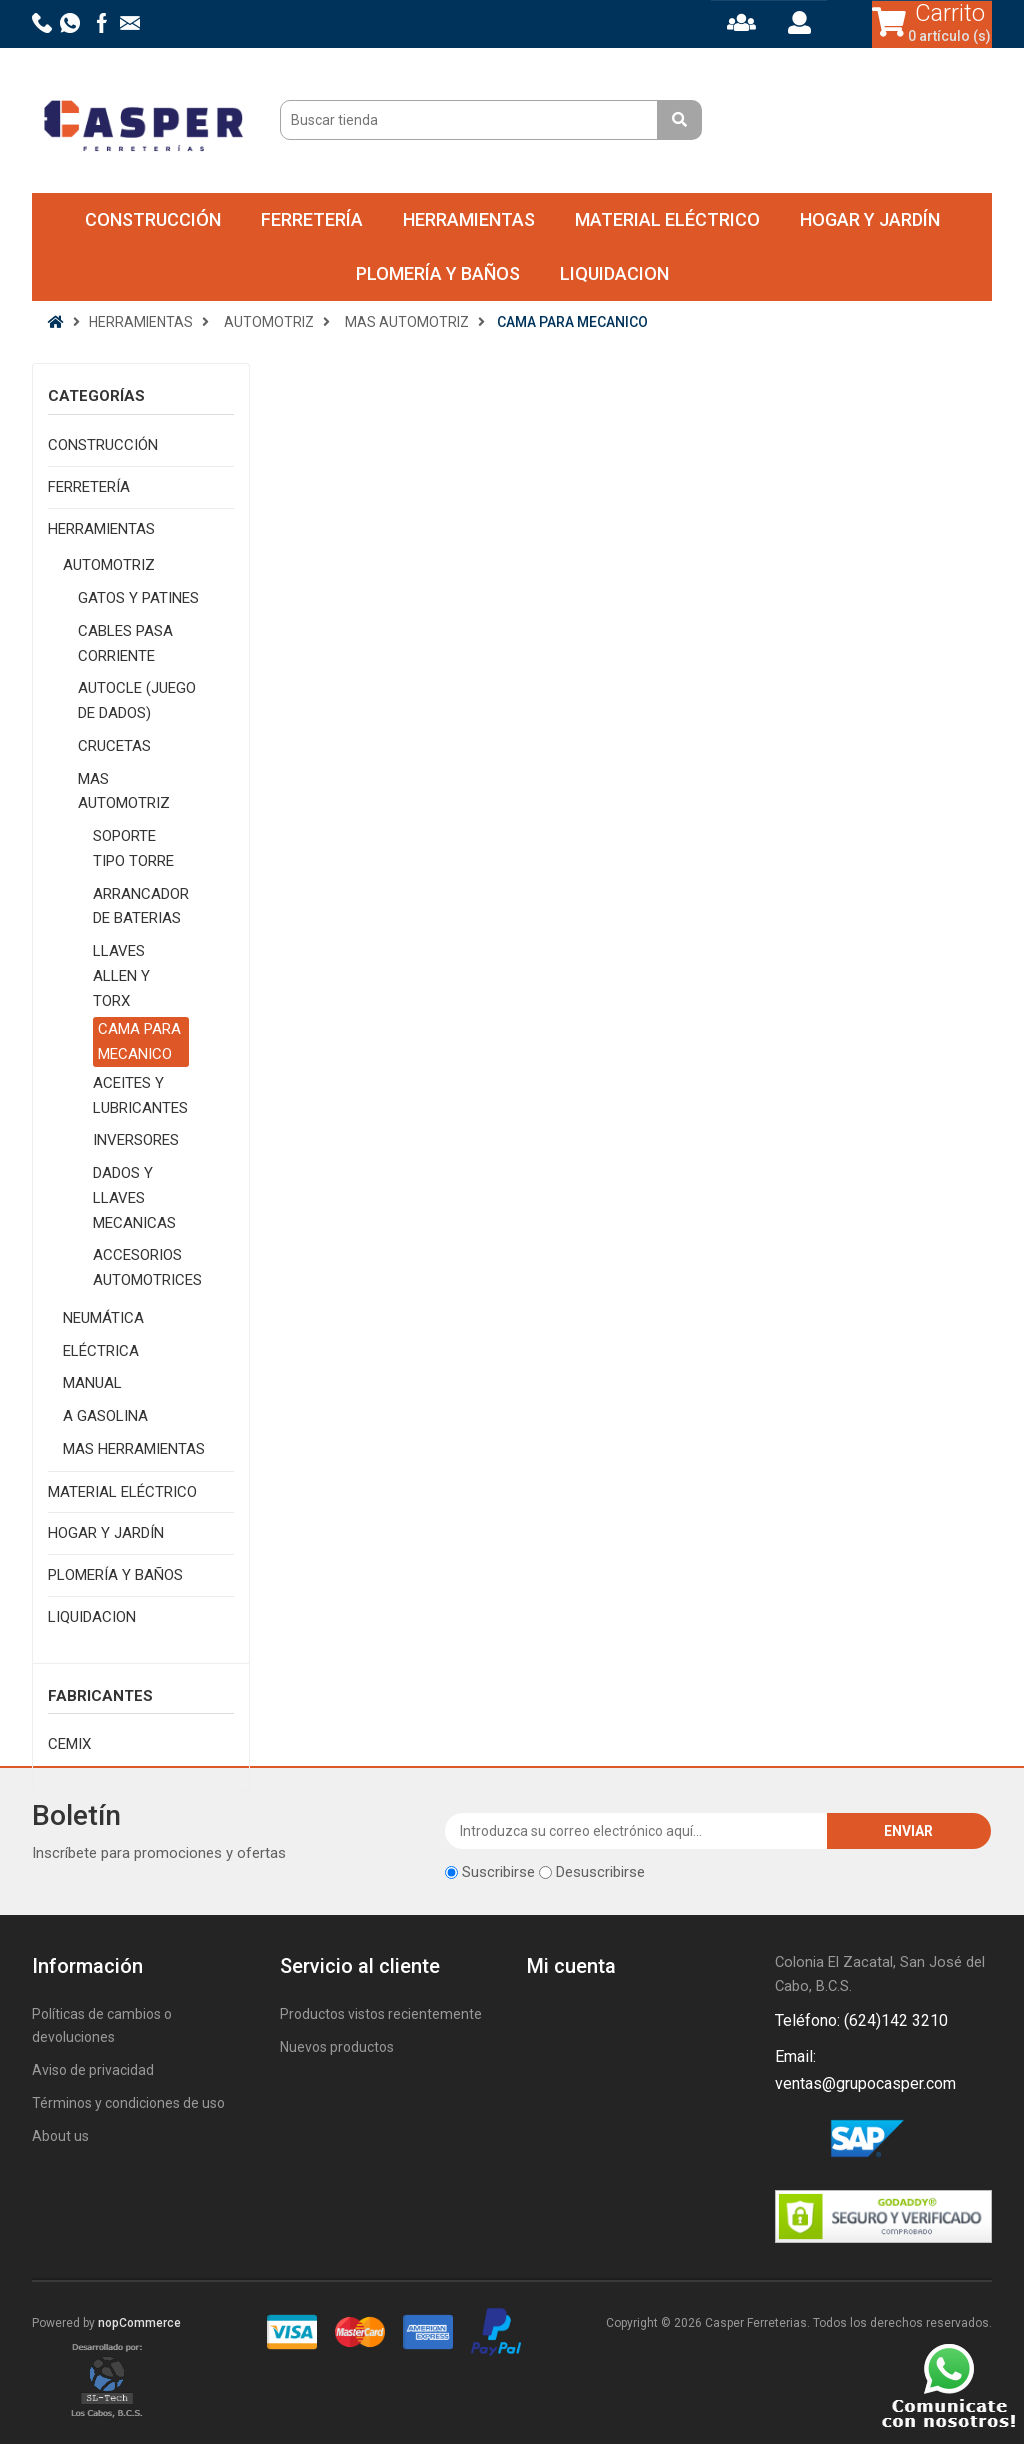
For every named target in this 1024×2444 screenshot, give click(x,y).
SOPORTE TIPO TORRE (133, 848)
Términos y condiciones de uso (128, 2103)
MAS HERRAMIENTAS (134, 1449)
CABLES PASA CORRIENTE (125, 643)
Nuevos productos (337, 2047)
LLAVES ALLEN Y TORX (121, 976)
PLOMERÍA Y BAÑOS (438, 273)
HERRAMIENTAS (469, 219)
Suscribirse (498, 1872)
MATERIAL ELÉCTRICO (667, 219)
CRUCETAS (114, 746)
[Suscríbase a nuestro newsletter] (636, 1831)
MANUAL (92, 1383)
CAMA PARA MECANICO (139, 1041)
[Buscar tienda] (471, 120)
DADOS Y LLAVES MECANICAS (134, 1198)
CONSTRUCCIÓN (153, 219)
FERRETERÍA (312, 219)
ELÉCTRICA (101, 1351)
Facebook (794, 2141)
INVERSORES (136, 1140)
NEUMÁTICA (103, 1318)
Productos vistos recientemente (381, 2014)
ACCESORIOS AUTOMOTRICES (147, 1267)
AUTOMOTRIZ (109, 565)
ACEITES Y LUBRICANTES (140, 1095)
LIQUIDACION (614, 273)
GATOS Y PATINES (138, 598)
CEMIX (69, 1744)
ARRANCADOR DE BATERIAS (141, 906)
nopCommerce (139, 2323)
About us (60, 2136)
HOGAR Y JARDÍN (870, 219)
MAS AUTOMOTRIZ (124, 791)
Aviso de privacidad (93, 2070)
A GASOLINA (105, 1416)
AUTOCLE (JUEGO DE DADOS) (137, 700)
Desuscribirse (600, 1872)
